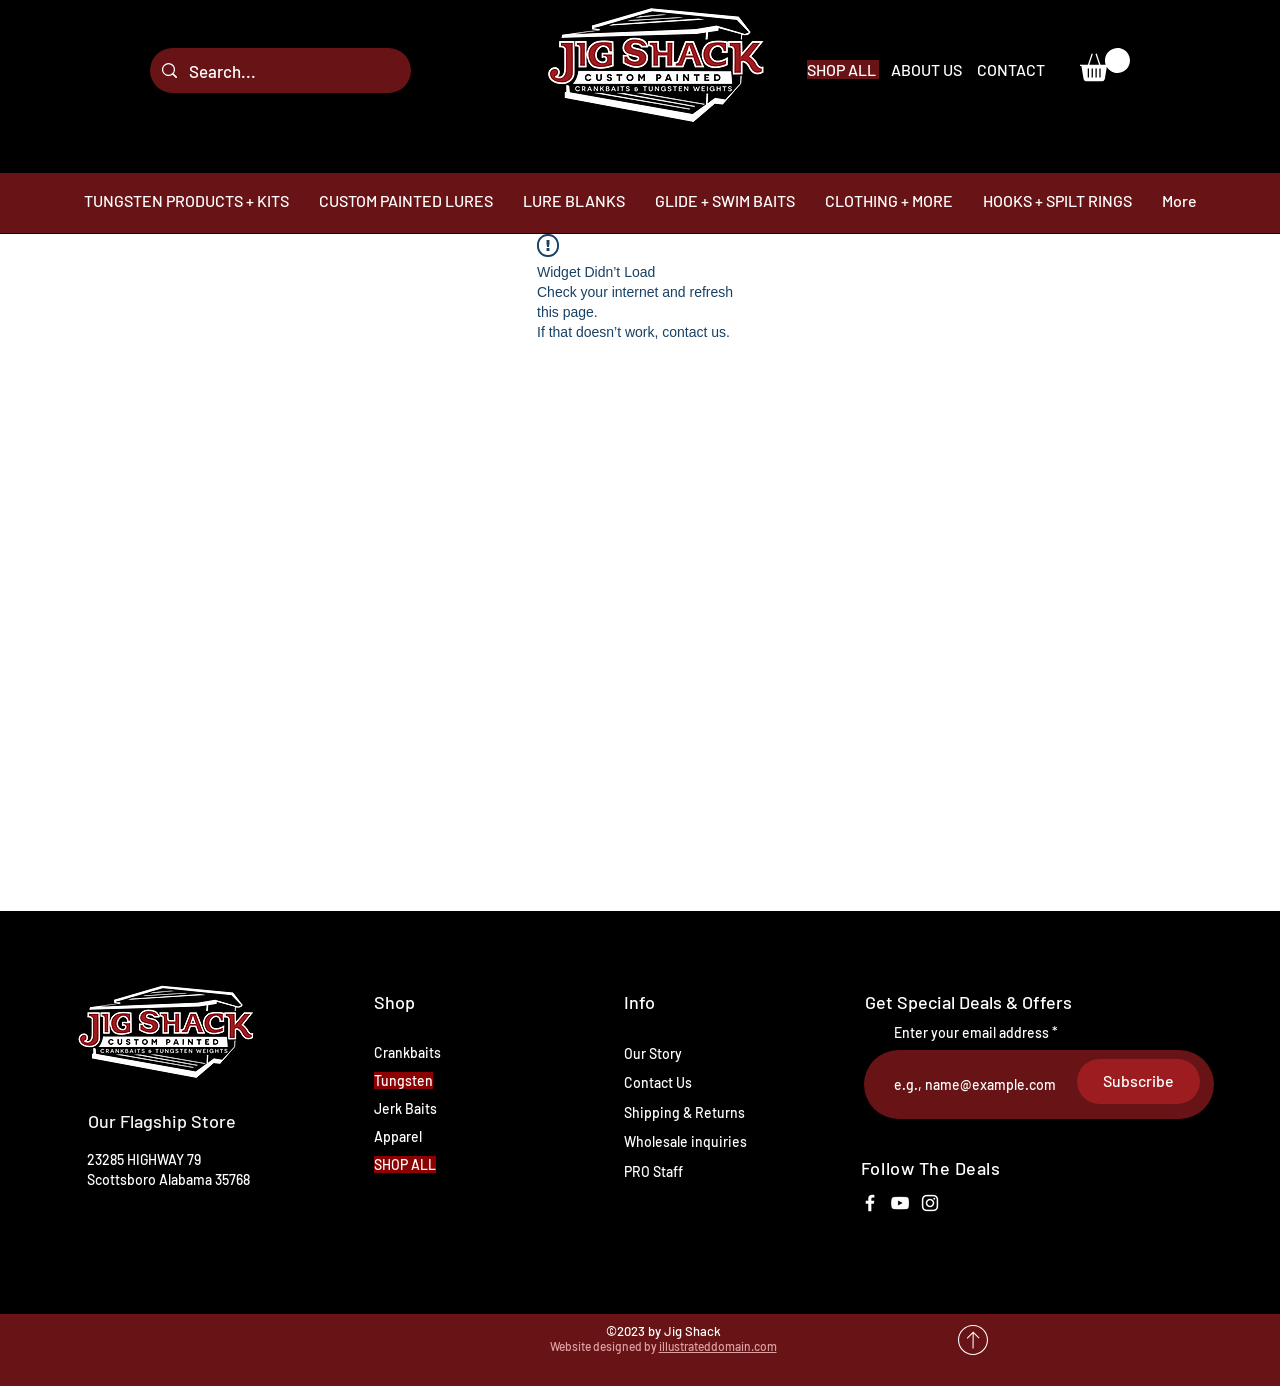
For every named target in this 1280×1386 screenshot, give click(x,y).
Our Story (653, 1053)
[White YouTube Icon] (900, 1203)
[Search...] (279, 70)
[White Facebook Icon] (870, 1203)
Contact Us (658, 1082)
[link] (1105, 64)
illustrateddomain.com (718, 1346)
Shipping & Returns (684, 1112)
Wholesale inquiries (685, 1141)
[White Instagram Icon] (930, 1203)
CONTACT (1011, 69)
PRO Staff (653, 1171)
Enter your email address (971, 1033)
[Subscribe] (1138, 1081)
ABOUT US (928, 69)
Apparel (398, 1136)
